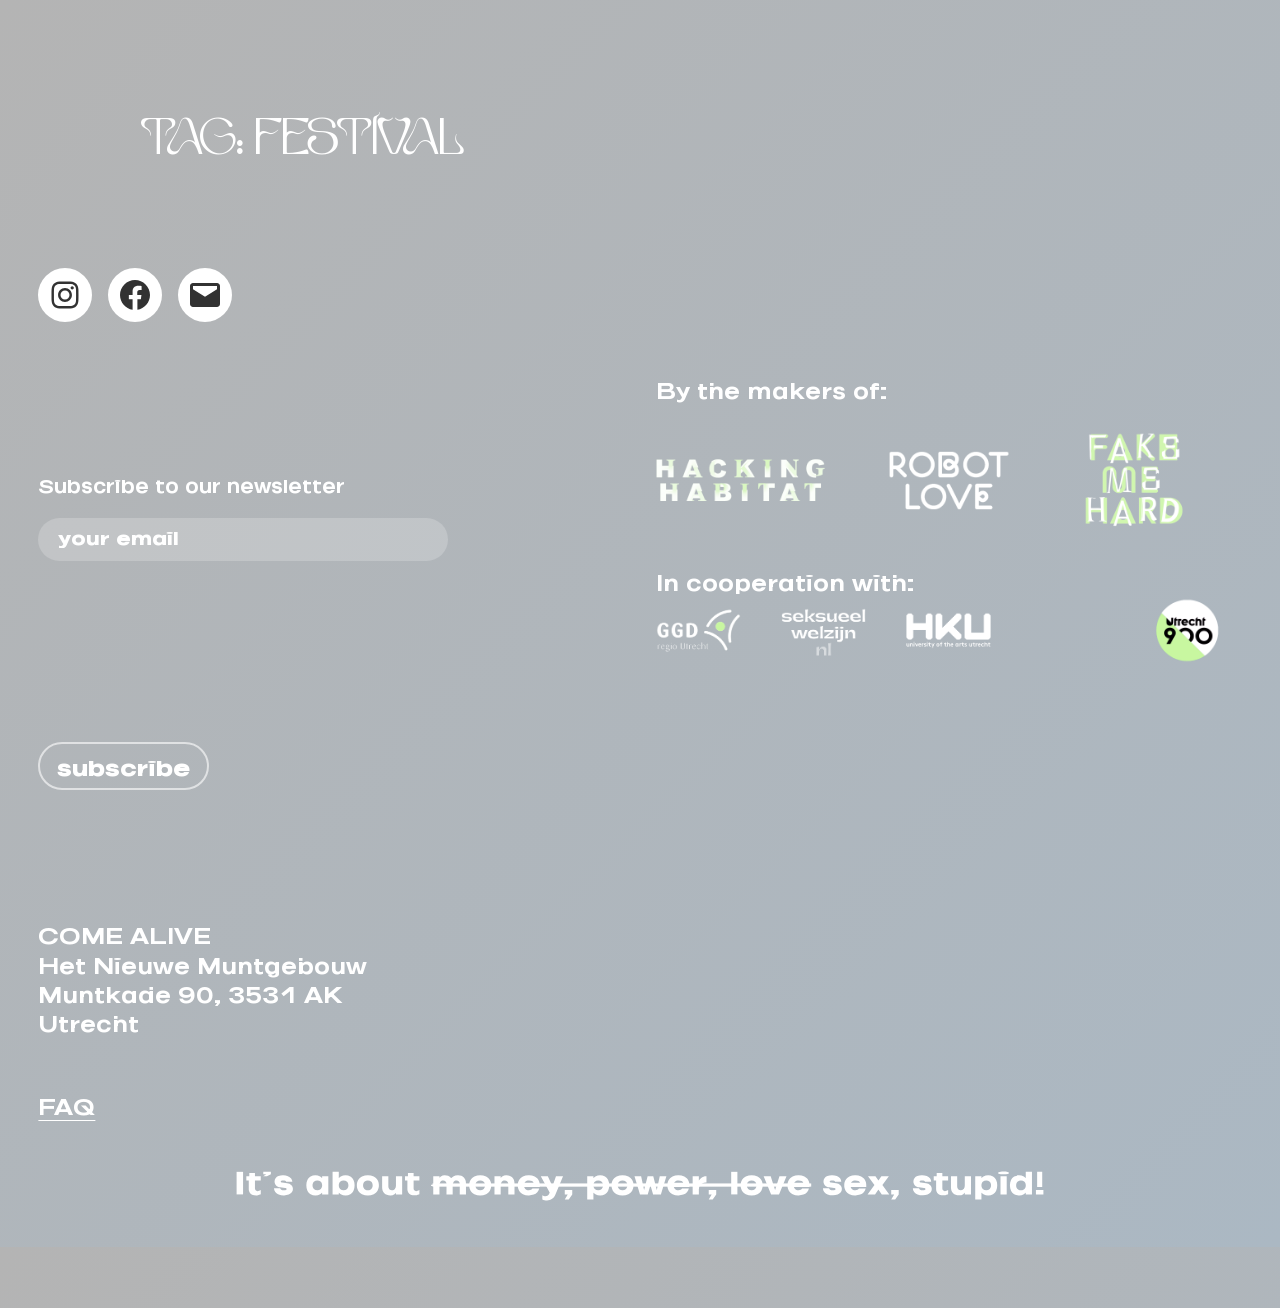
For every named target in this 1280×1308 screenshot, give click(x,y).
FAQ (66, 1162)
